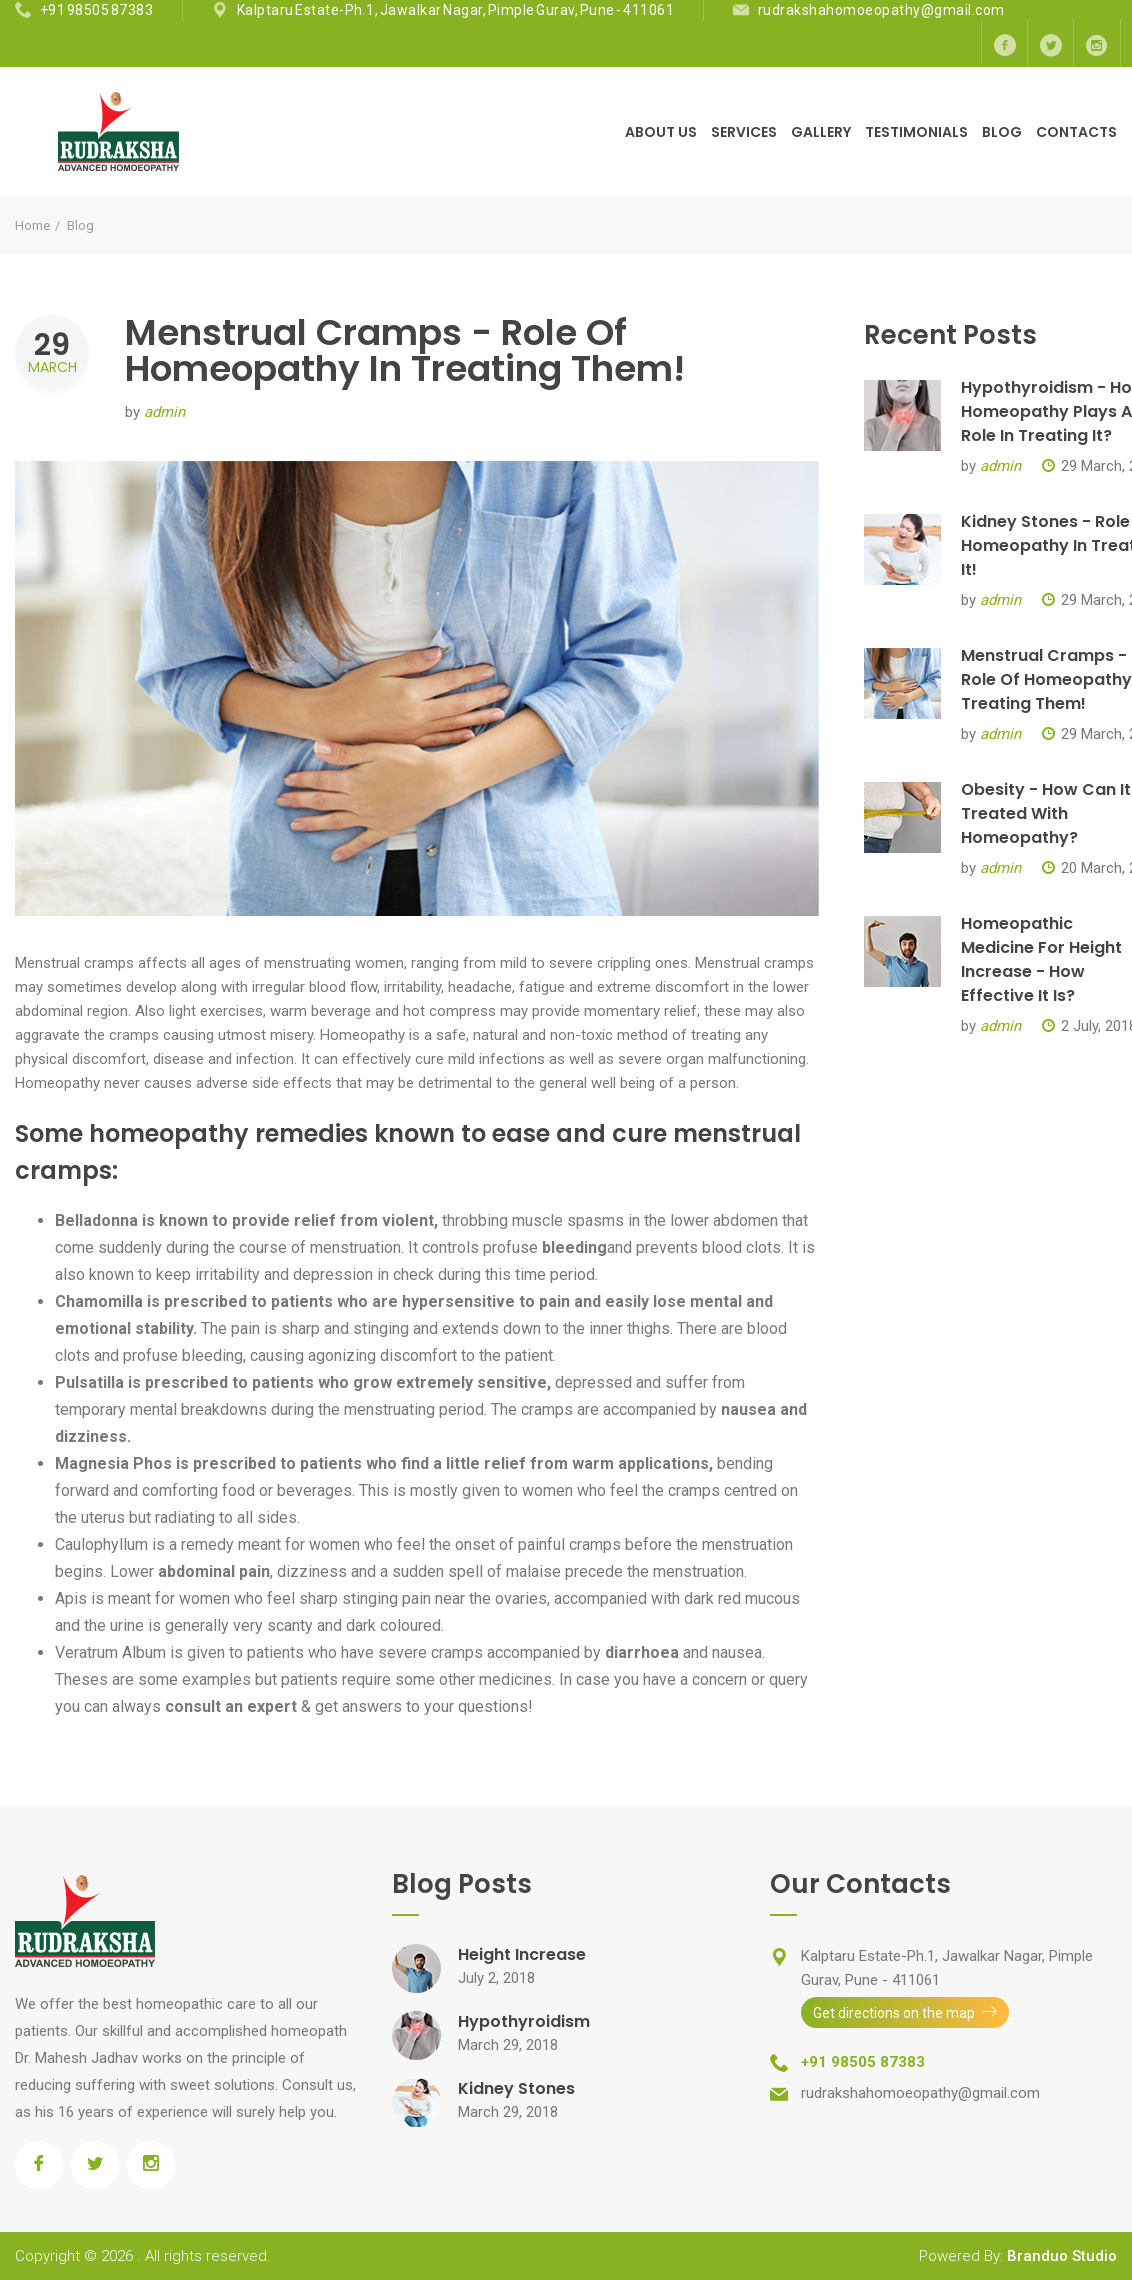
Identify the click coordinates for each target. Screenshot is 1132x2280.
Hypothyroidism (524, 2021)
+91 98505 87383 (97, 10)
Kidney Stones (516, 2088)
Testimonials (916, 132)
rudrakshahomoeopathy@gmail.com (881, 10)
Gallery (821, 132)
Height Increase (522, 1954)
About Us (661, 132)
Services (744, 132)
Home (32, 225)
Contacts (1076, 132)
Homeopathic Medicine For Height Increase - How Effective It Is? (1041, 959)
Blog (1002, 132)
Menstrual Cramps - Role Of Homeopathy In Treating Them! (405, 350)
